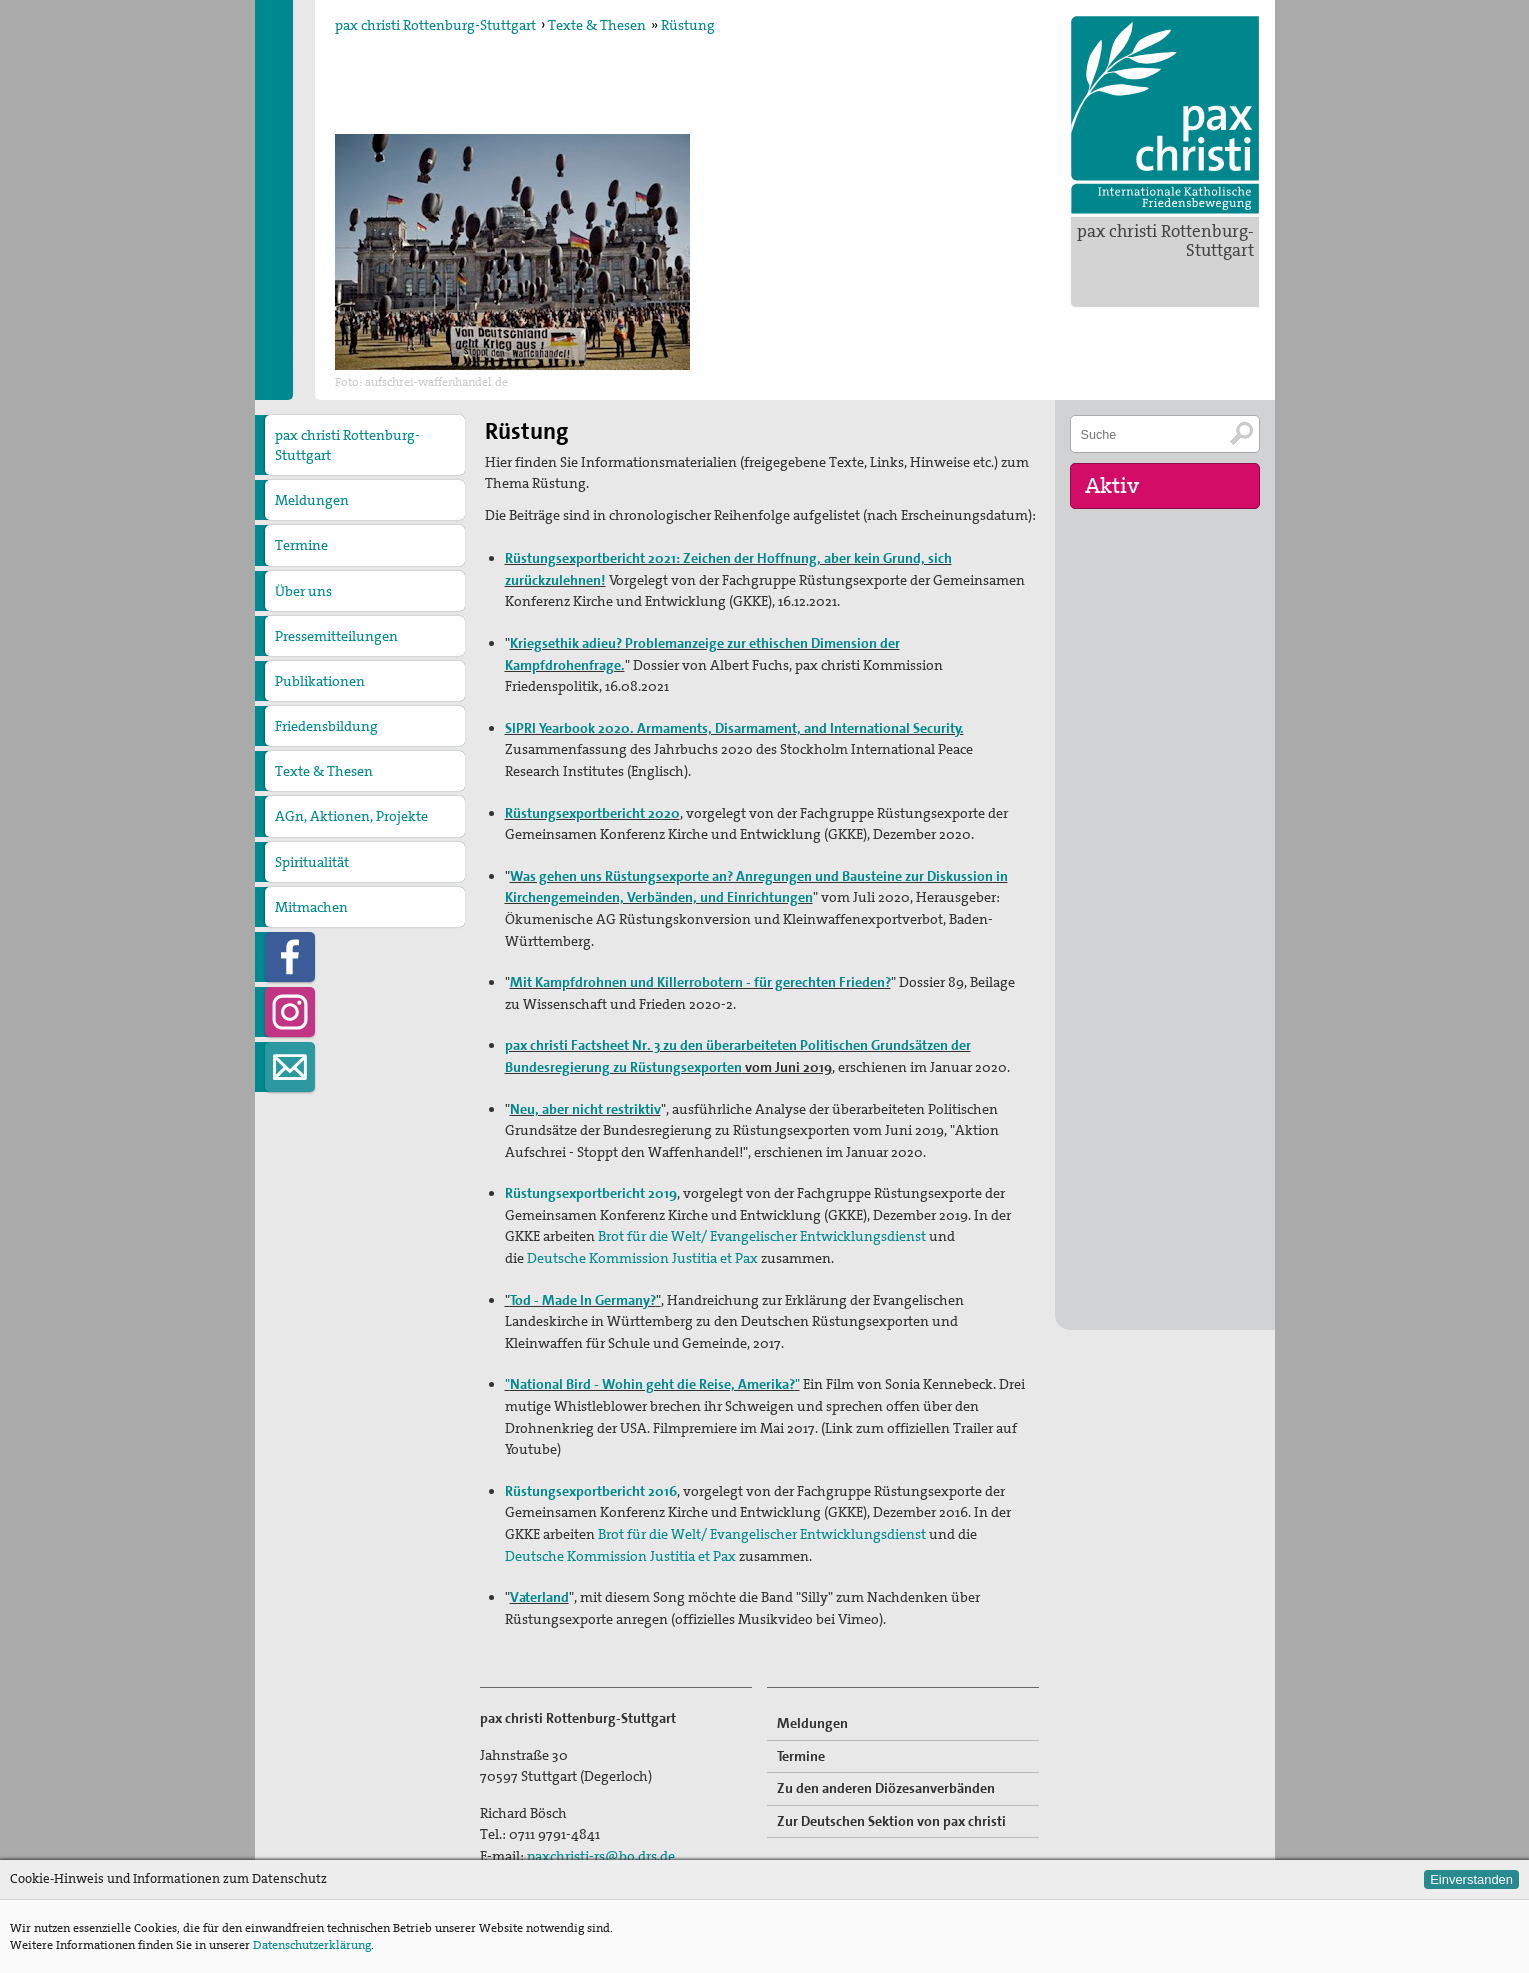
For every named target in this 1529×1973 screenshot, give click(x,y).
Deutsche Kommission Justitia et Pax (642, 1258)
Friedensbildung (326, 726)
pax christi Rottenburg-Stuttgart (1165, 240)
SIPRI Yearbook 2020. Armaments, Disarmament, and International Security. (734, 728)
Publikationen (320, 681)
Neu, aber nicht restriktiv (585, 1109)
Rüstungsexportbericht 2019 (591, 1193)
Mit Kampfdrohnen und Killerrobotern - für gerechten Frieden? (700, 982)
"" (652, 1384)
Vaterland (539, 1597)
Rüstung (688, 25)
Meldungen (312, 500)
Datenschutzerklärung (312, 1945)
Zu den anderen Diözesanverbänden (886, 1788)
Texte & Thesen (597, 25)
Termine (301, 545)
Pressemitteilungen (336, 636)
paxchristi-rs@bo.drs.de (601, 1856)
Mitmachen (311, 907)
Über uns (303, 591)
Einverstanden (1471, 1879)
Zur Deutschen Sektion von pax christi (891, 1821)
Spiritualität (312, 862)
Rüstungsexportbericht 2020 (592, 813)
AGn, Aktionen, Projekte (351, 816)
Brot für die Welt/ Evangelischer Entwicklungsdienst (762, 1236)
